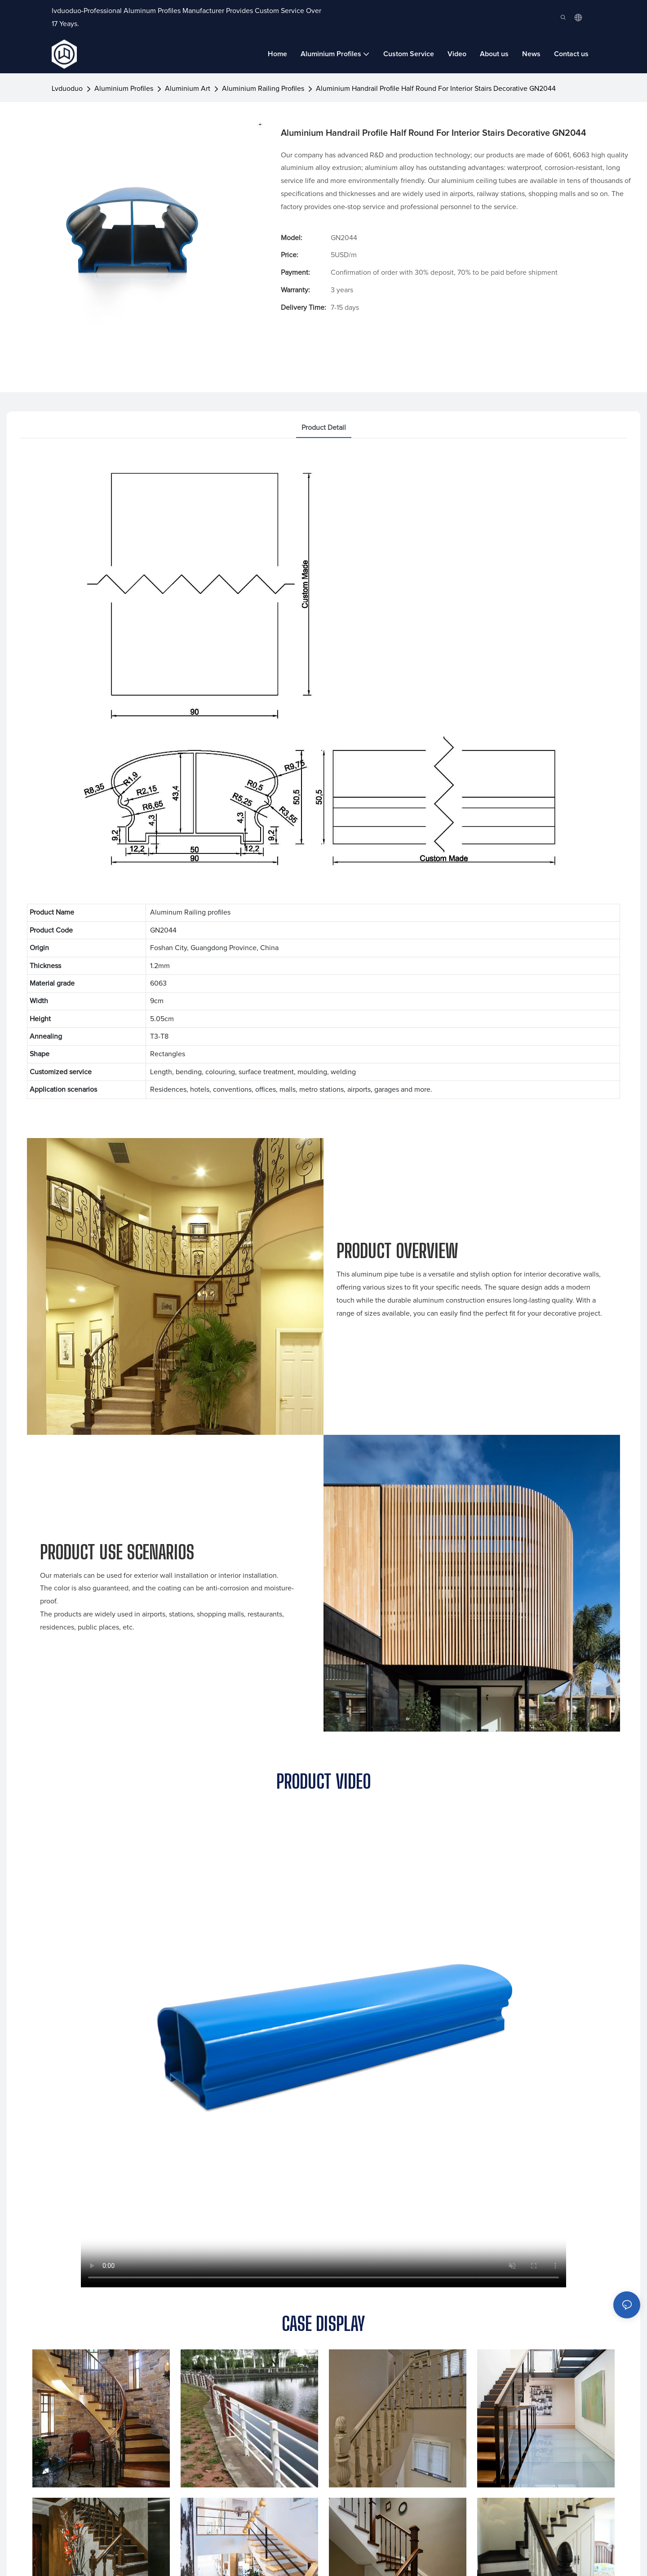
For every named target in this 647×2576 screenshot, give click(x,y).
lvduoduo (67, 88)
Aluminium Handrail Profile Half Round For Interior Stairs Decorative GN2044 (436, 88)
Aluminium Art (187, 88)
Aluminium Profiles (123, 88)
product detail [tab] (323, 427)
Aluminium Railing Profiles (263, 88)
